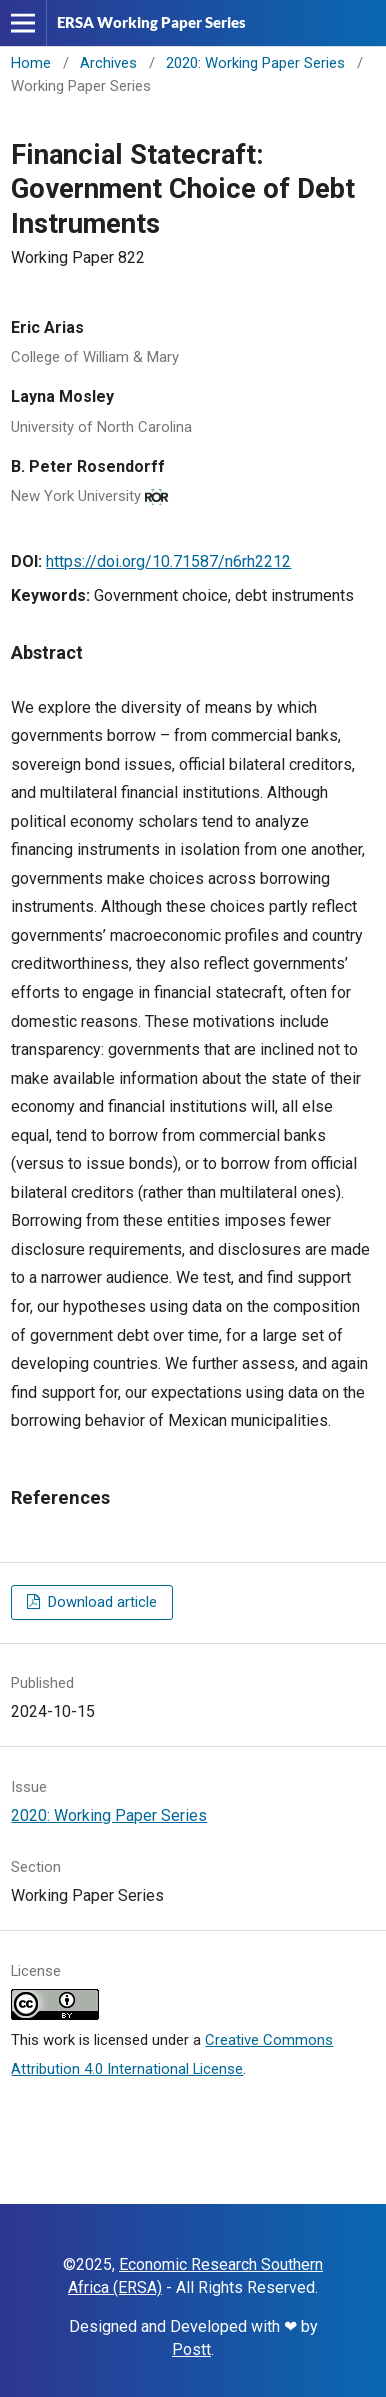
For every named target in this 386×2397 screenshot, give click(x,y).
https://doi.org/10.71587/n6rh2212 (168, 561)
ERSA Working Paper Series (151, 22)
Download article (100, 1602)
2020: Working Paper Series (255, 63)
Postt (191, 2349)
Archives (108, 63)
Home (31, 63)
